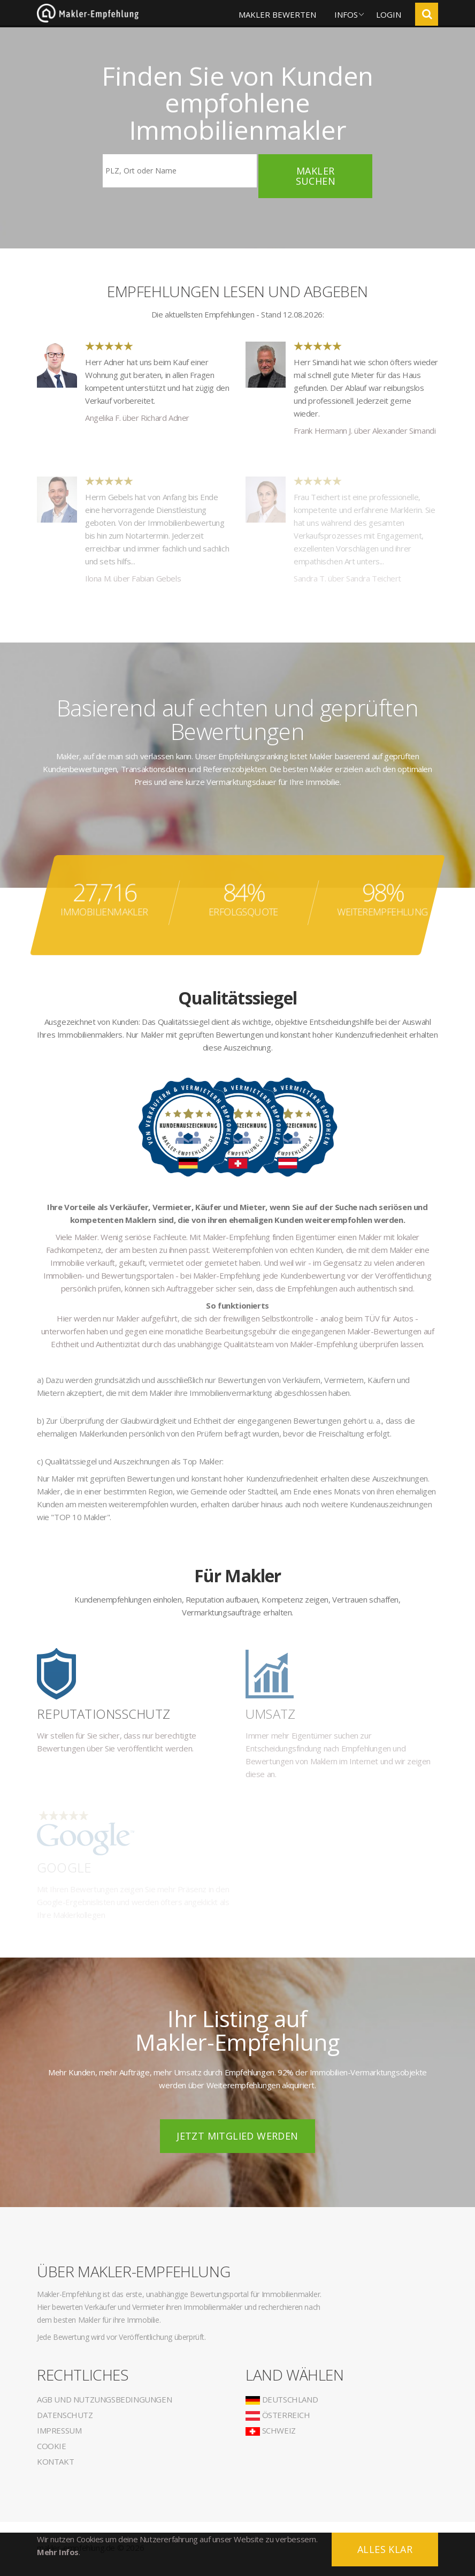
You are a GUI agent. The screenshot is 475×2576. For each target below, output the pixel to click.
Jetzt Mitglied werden (237, 2135)
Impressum (59, 2430)
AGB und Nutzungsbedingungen (104, 2399)
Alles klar (384, 2549)
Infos (346, 14)
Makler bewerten (277, 14)
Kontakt (55, 2461)
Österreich (278, 2414)
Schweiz (271, 2430)
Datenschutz (65, 2414)
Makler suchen (315, 175)
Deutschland (282, 2399)
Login (388, 14)
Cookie (51, 2446)
